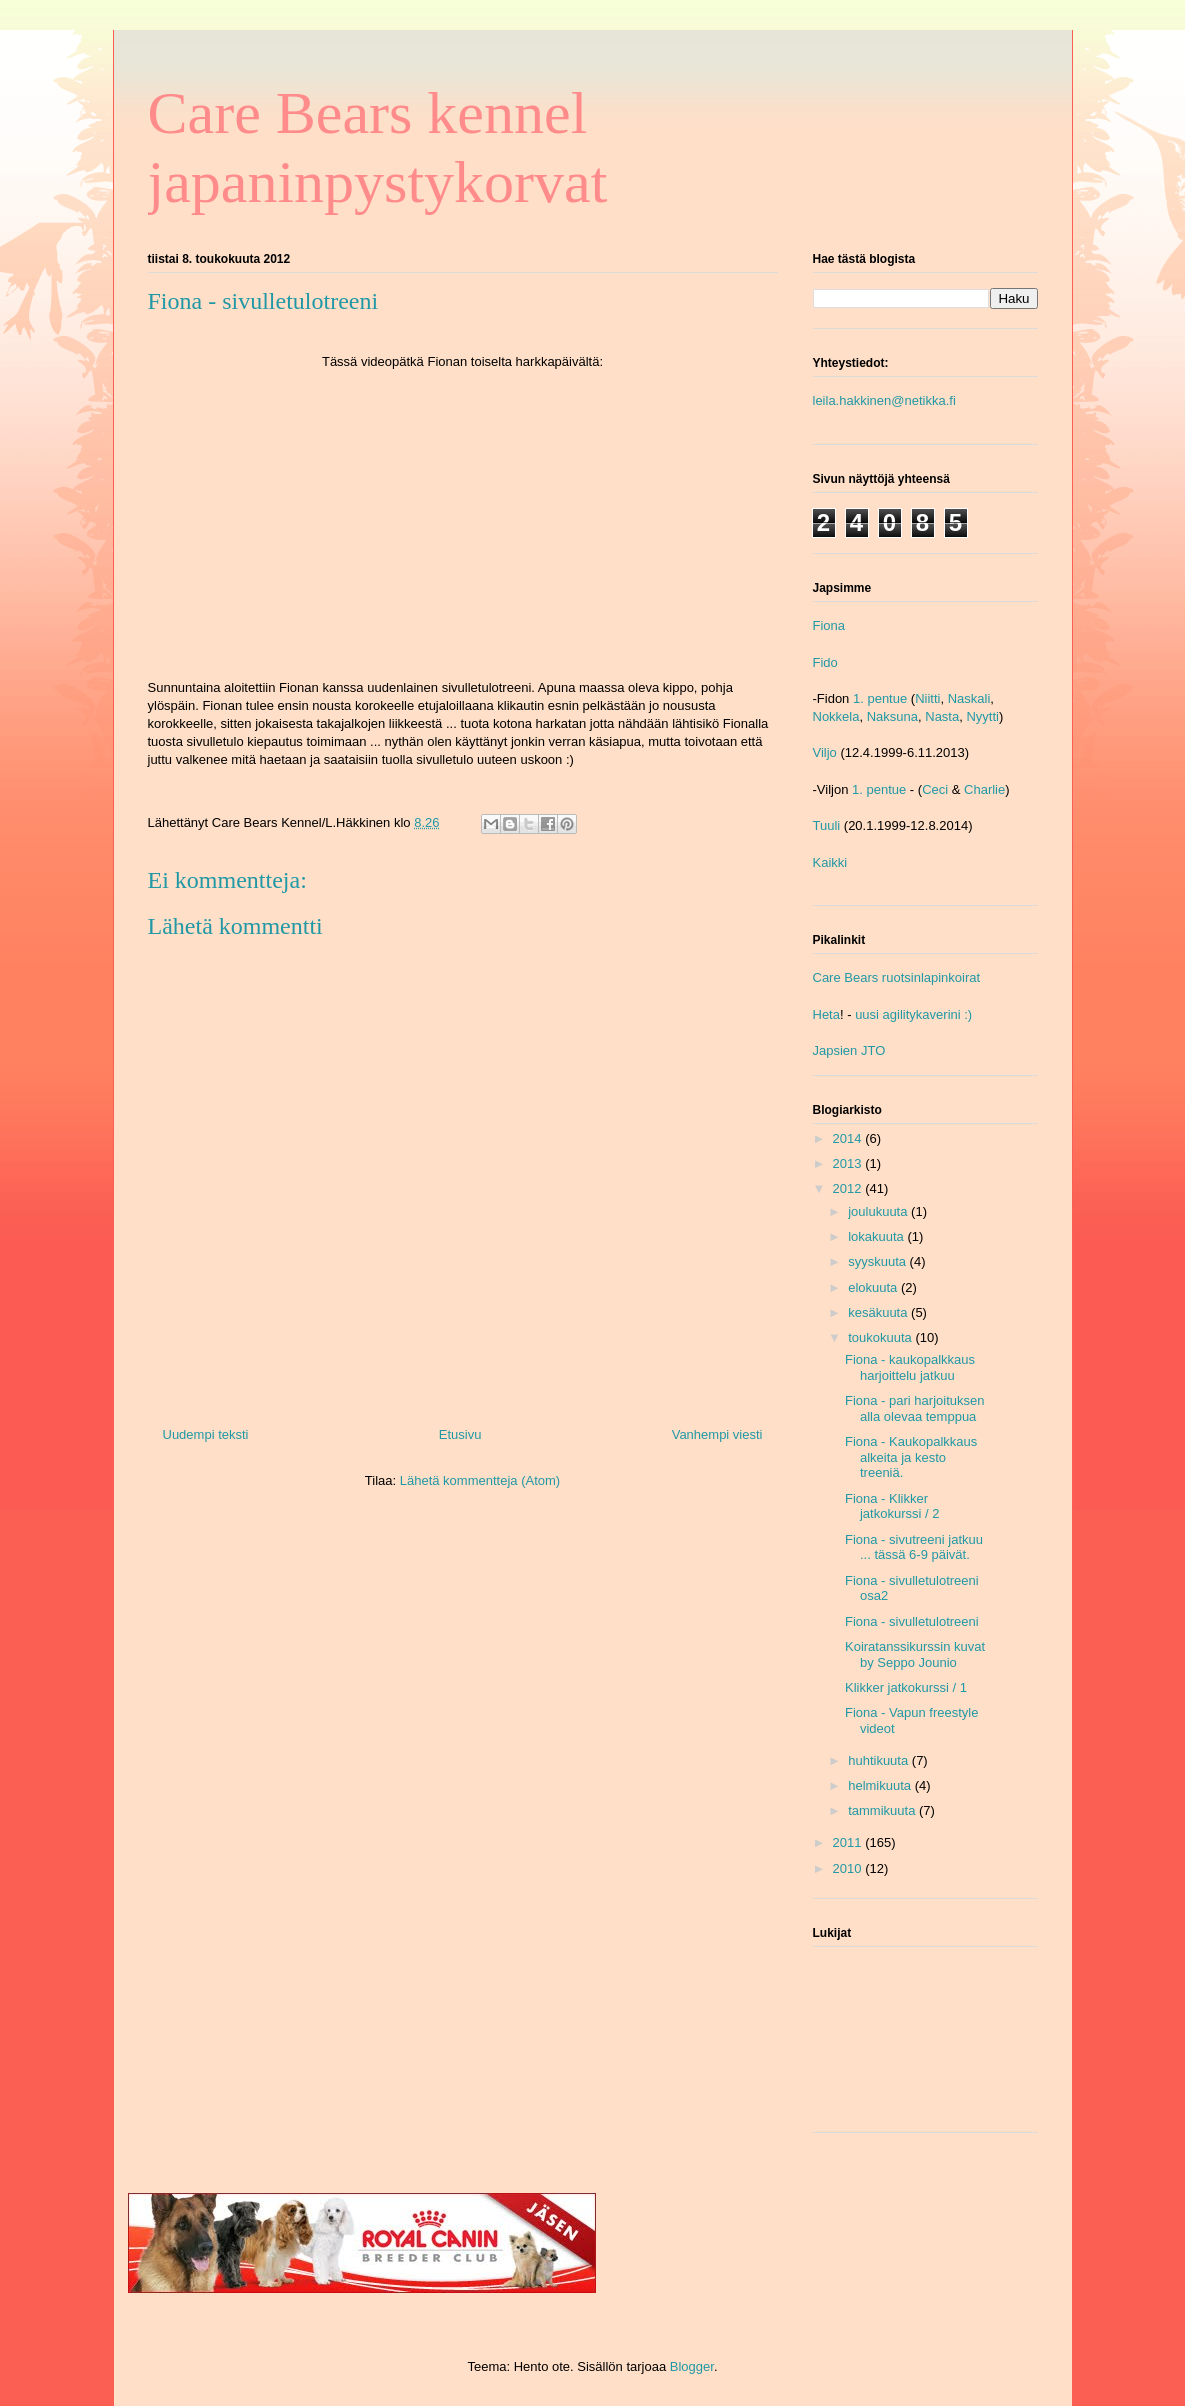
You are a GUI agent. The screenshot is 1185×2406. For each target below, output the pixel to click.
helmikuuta (881, 1785)
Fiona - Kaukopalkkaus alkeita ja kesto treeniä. (911, 1457)
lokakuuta (877, 1236)
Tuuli (827, 825)
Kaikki (830, 862)
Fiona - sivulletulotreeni (912, 1621)
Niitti (927, 698)
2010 (849, 1868)
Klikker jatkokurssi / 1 (906, 1687)
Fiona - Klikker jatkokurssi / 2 (892, 1506)
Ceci (935, 789)
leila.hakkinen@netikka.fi (884, 400)
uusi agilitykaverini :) (913, 1014)
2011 (849, 1842)
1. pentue (880, 698)
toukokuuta (881, 1337)
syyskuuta (878, 1261)
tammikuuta (883, 1810)
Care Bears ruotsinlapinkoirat (897, 977)
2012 (849, 1188)
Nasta (942, 716)
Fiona (829, 625)
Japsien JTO (849, 1050)
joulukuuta (879, 1211)
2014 (849, 1138)
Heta (826, 1014)
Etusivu (460, 1434)
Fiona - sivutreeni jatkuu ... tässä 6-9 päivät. (914, 1547)
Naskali (969, 698)
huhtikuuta (880, 1760)
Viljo (825, 752)
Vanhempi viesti (717, 1434)
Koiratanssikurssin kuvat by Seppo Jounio (915, 1654)
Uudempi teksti (206, 1434)
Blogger (692, 2366)
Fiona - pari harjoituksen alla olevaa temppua (914, 1408)
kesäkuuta (879, 1312)
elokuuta (874, 1287)
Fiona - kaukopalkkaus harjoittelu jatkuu (910, 1367)
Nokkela (836, 716)
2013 (849, 1163)
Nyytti (982, 716)
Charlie (984, 789)
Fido (825, 662)
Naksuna (892, 716)
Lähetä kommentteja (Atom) (480, 1480)
